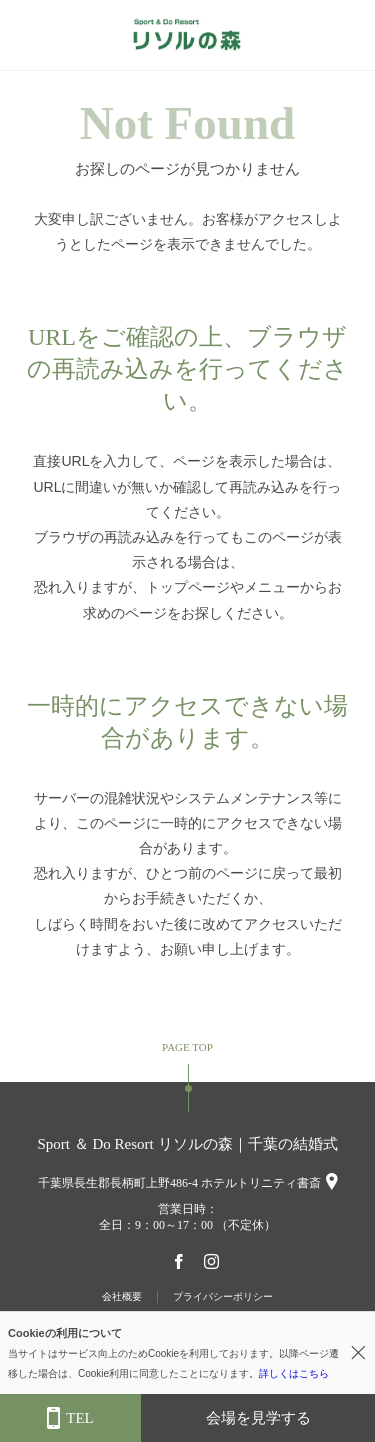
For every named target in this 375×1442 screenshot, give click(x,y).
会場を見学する (258, 1418)
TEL (70, 1418)
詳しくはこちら (294, 1373)
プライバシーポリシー (223, 1296)
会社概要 (122, 1296)
